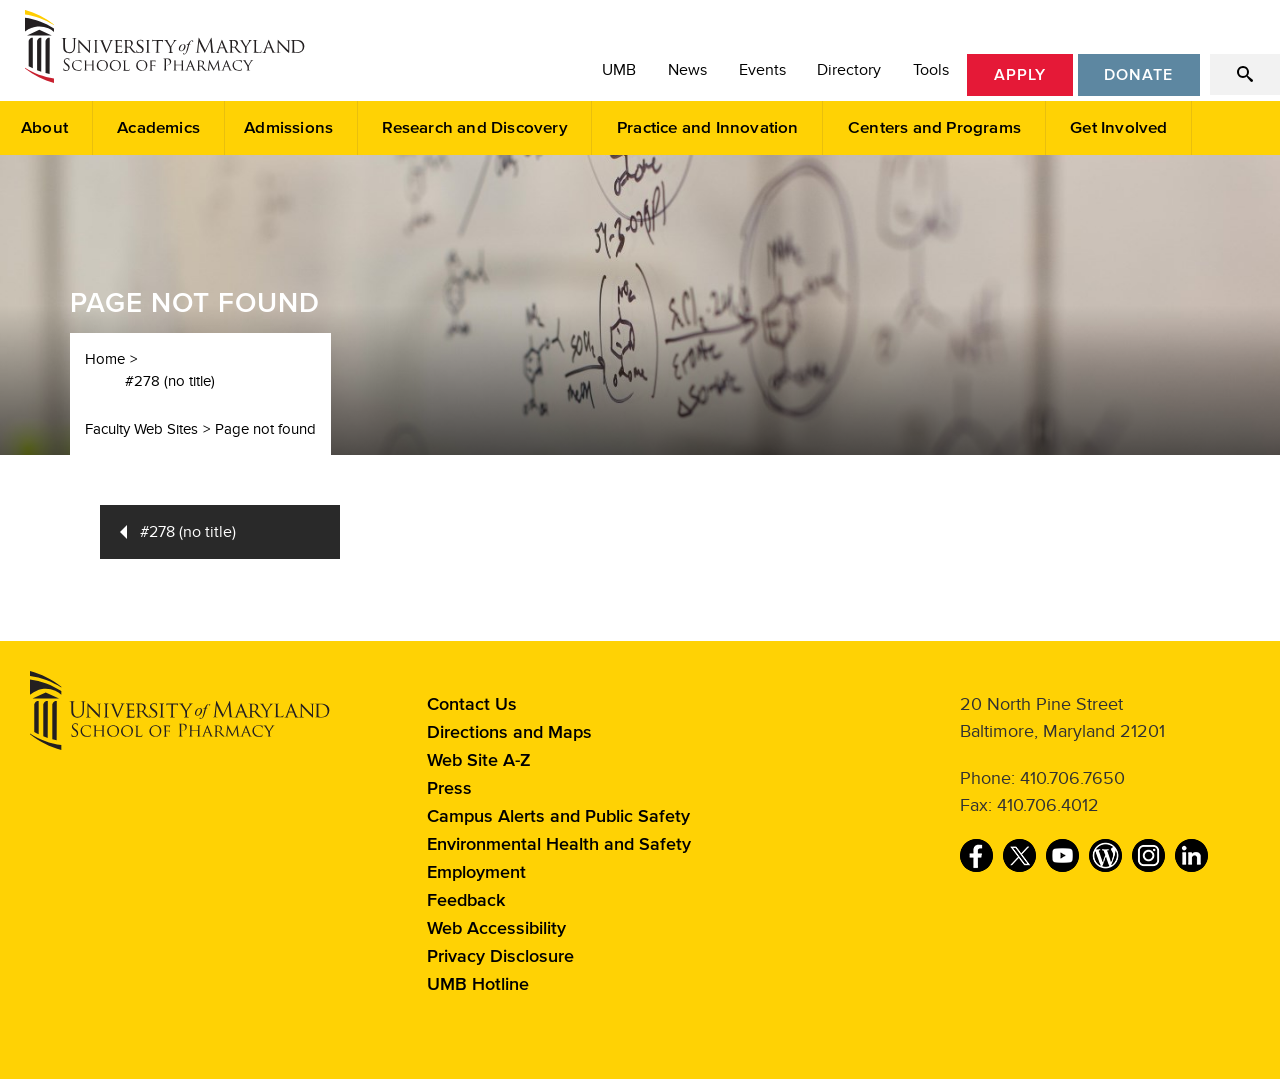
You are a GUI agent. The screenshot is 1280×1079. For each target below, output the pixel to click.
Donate (1138, 75)
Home (105, 359)
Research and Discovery (474, 128)
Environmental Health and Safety (559, 845)
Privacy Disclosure (500, 957)
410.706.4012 (1048, 805)
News (687, 70)
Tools (931, 70)
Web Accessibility (496, 929)
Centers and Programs (934, 128)
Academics (158, 128)
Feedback (466, 901)
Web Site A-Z (479, 761)
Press (449, 789)
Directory (849, 70)
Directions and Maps (509, 733)
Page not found (265, 429)
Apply (1020, 75)
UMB (619, 70)
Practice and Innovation (708, 128)
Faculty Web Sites (141, 429)
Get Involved (1118, 128)
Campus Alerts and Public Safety (558, 817)
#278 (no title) (170, 381)
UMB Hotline (478, 985)
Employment (476, 873)
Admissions (288, 128)
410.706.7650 (1072, 778)
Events (762, 70)
